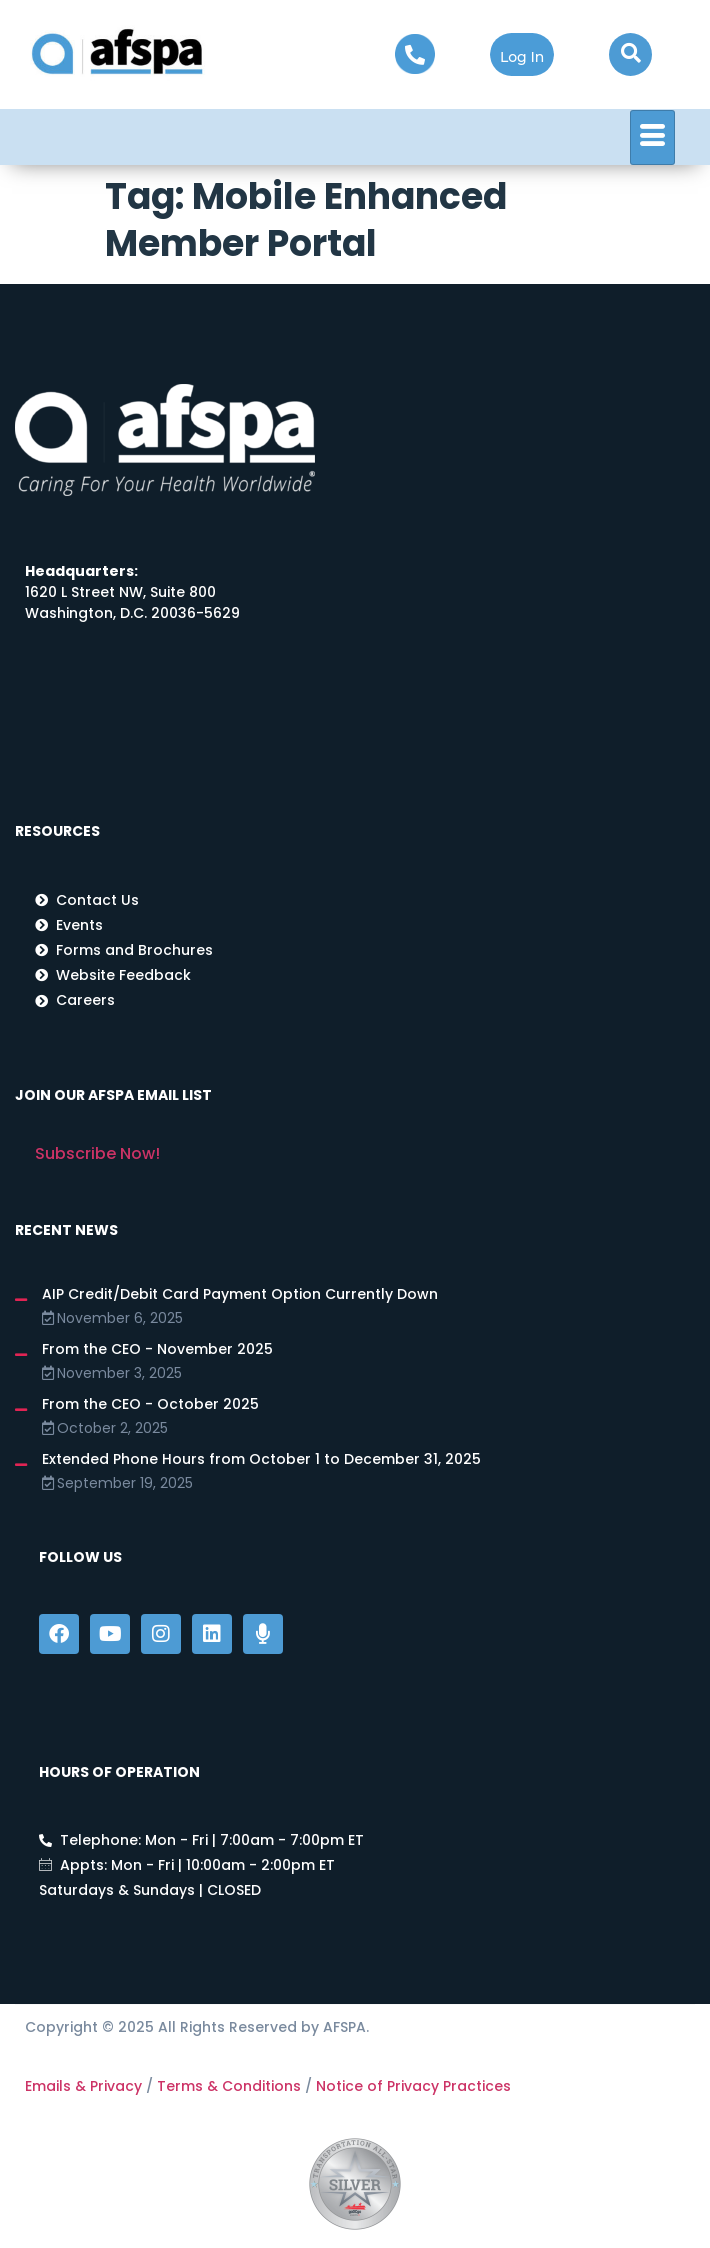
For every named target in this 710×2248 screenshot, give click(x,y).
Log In (522, 57)
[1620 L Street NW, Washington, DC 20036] (333, 714)
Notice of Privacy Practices (413, 2086)
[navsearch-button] (630, 54)
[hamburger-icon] (652, 138)
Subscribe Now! (97, 1153)
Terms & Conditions (229, 2086)
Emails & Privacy (83, 2086)
